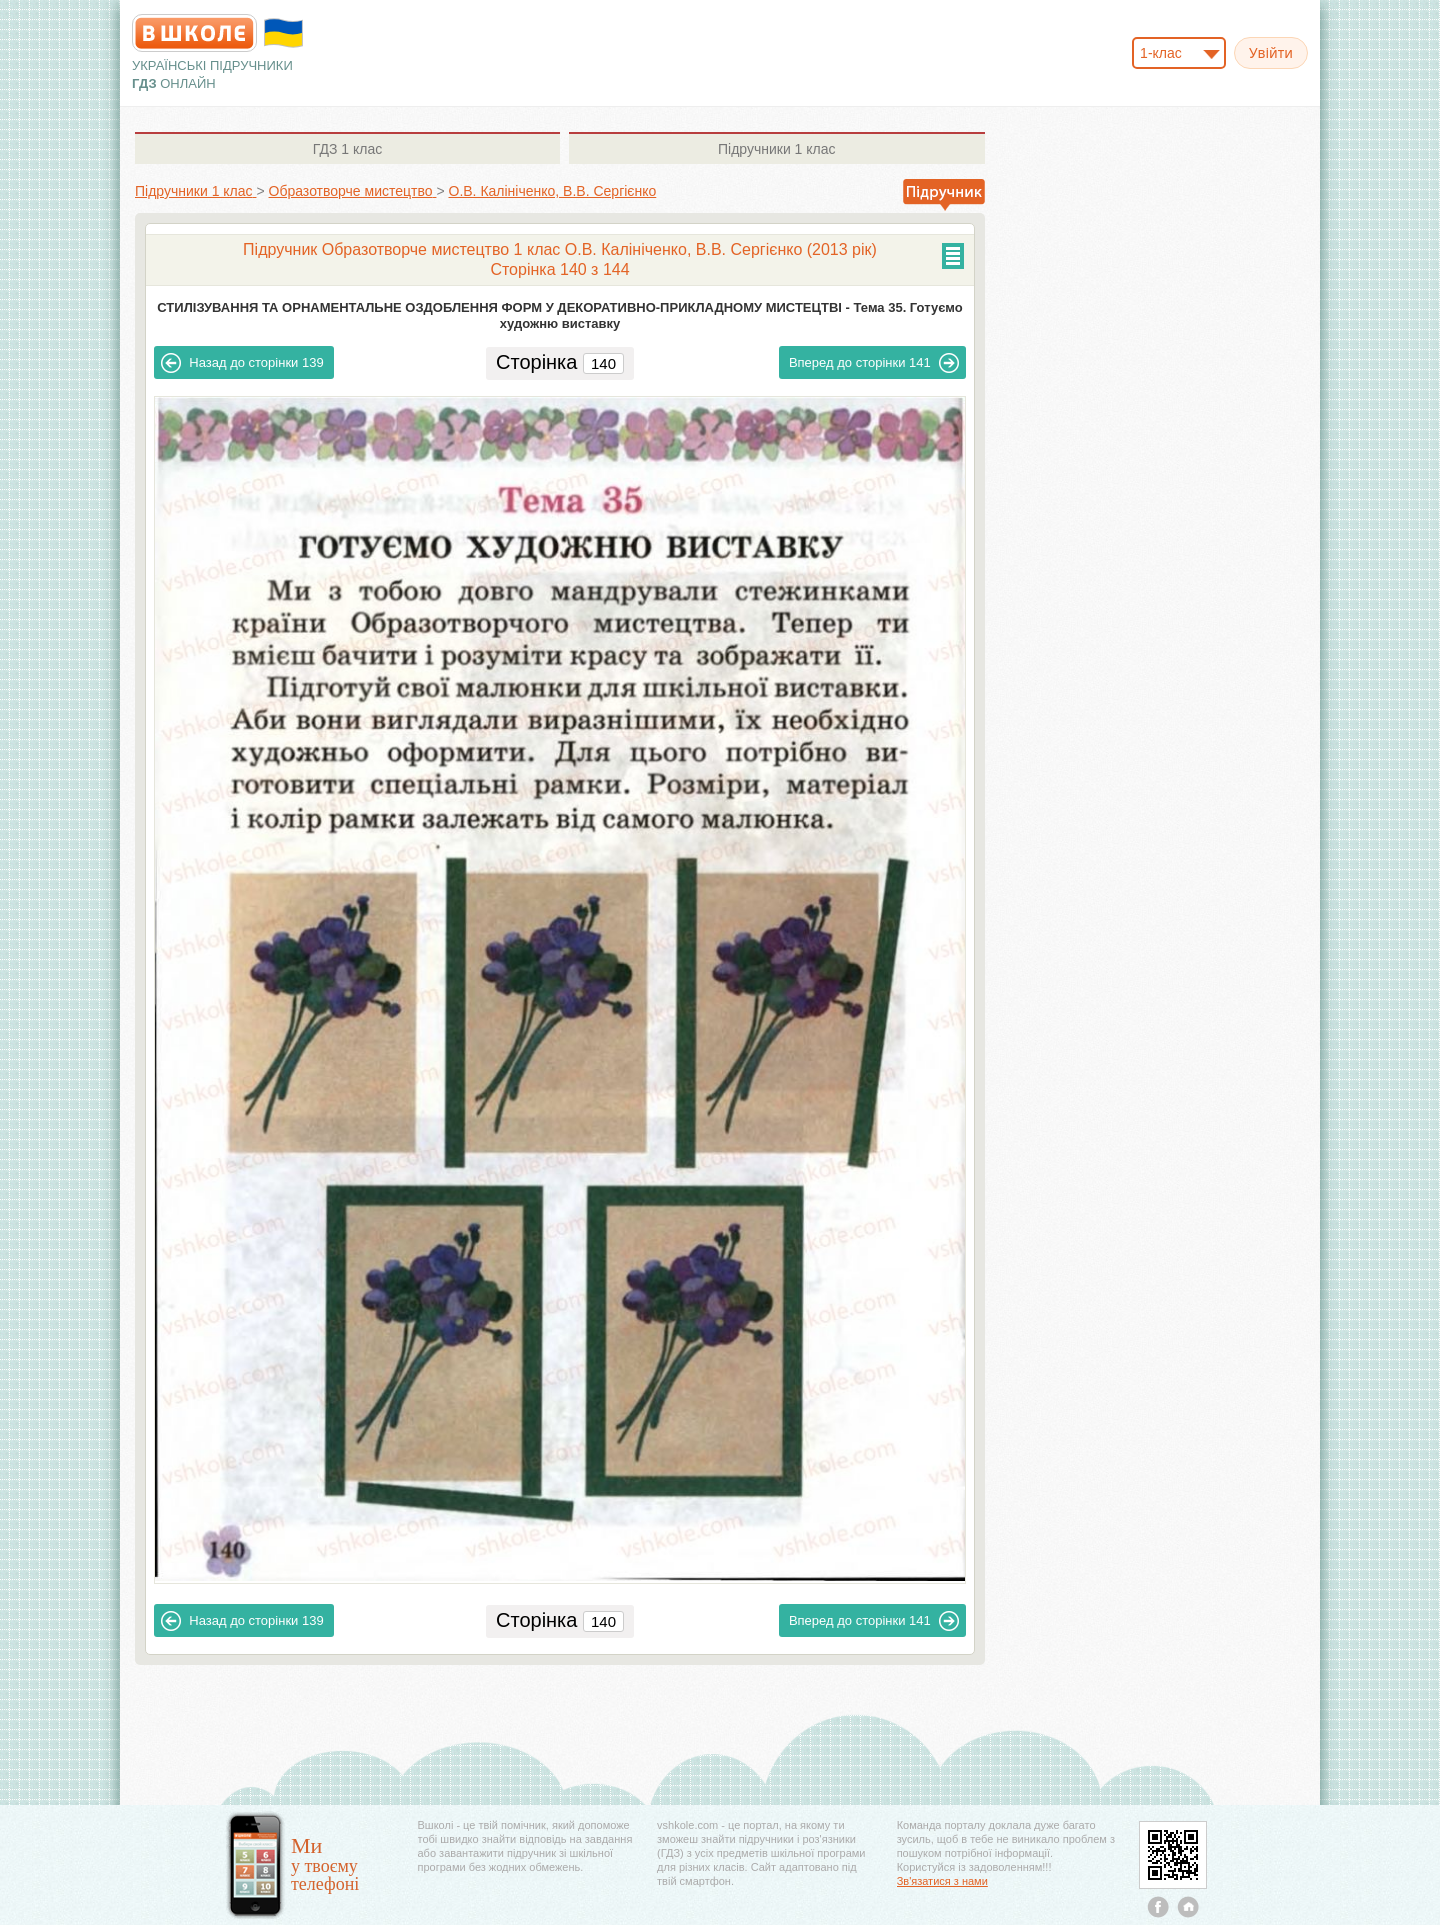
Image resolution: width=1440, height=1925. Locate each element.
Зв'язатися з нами (942, 1881)
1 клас (347, 149)
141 (874, 363)
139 (242, 363)
